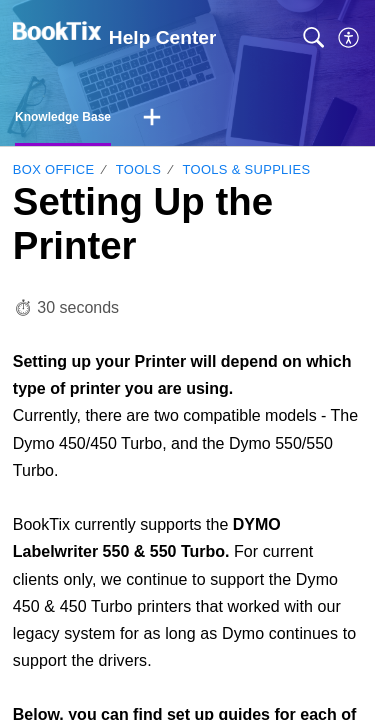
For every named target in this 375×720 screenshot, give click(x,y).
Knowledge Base (63, 117)
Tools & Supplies (247, 169)
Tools (138, 169)
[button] (349, 38)
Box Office (54, 169)
